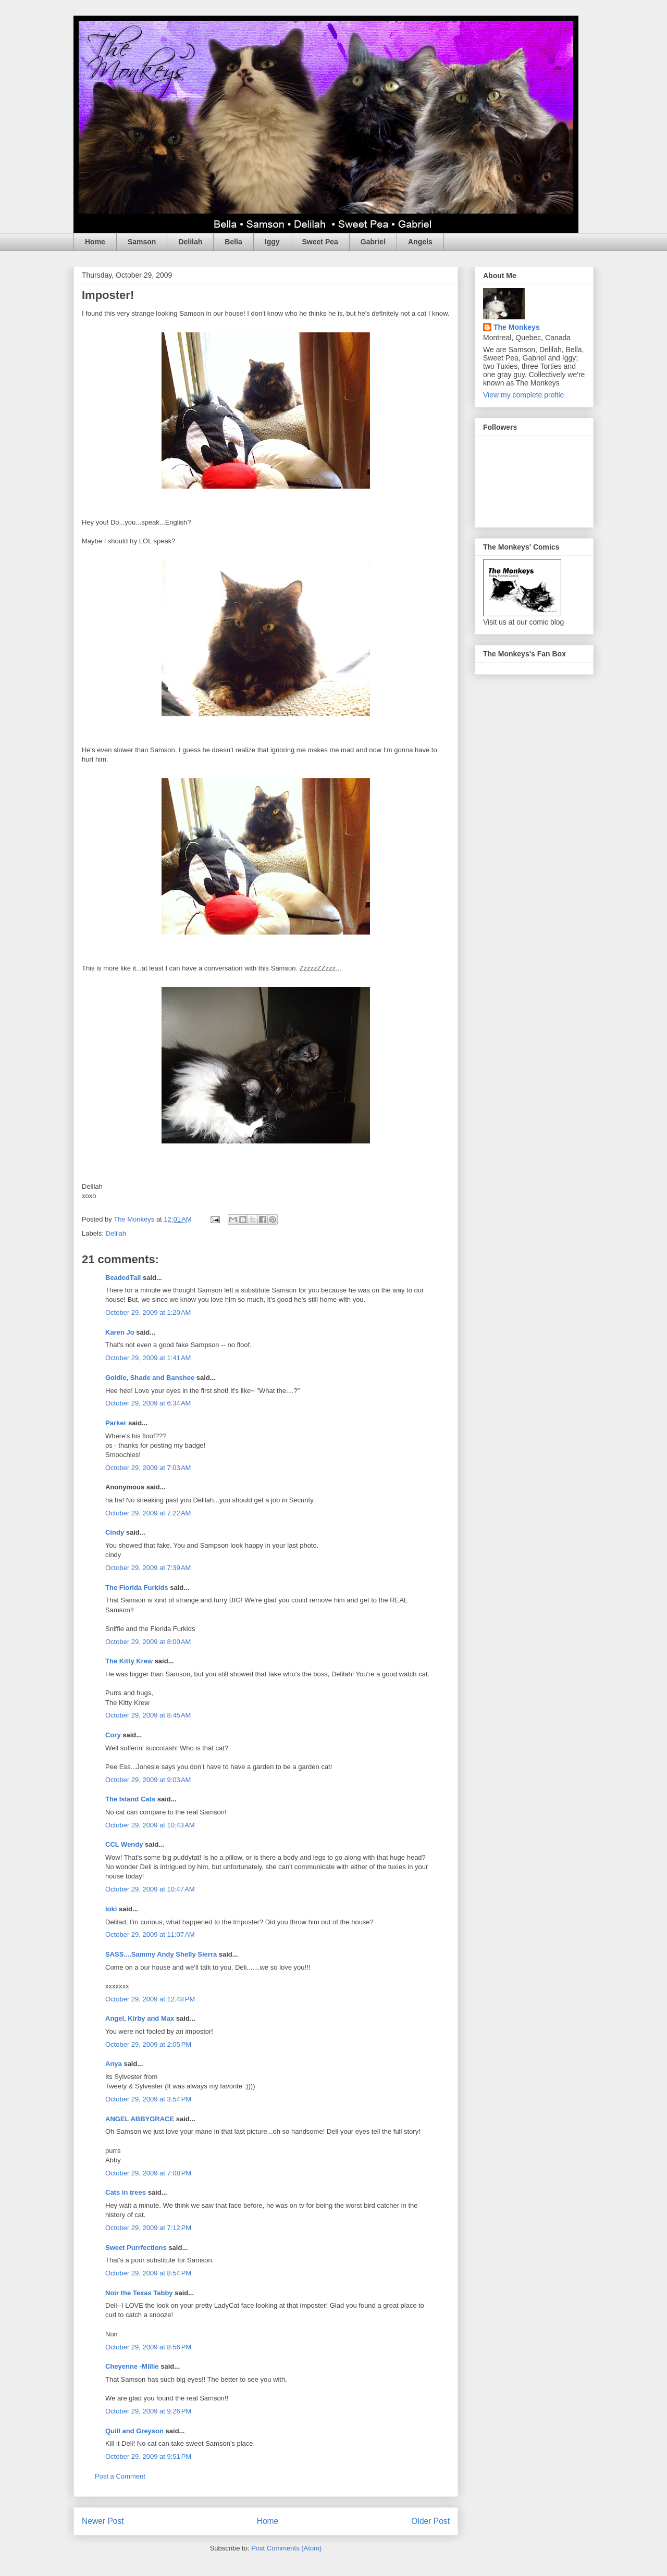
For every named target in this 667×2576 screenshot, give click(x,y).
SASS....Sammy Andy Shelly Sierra (161, 1954)
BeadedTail (123, 1277)
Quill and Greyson (134, 2431)
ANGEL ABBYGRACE (139, 2119)
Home (95, 242)
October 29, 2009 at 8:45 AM (148, 1715)
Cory (113, 1735)
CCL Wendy (124, 1844)
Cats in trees (125, 2192)
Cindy (114, 1532)
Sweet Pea (320, 242)
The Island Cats (130, 1799)
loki (111, 1909)
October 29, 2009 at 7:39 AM (148, 1568)
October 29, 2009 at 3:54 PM (148, 2099)
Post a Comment (120, 2476)
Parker (115, 1423)
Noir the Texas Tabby (139, 2293)
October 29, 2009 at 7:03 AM (148, 1468)
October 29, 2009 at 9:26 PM (148, 2411)
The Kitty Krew (129, 1661)
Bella (233, 242)
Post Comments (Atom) (286, 2548)
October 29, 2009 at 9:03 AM (148, 1780)
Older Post (430, 2521)
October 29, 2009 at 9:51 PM (148, 2456)
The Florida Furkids (136, 1587)
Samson (142, 242)
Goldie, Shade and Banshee (149, 1378)
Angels (420, 242)
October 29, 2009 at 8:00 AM (148, 1642)
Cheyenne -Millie (132, 2366)
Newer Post (103, 2521)
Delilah (190, 242)
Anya (113, 2064)
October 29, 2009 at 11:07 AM (150, 1934)
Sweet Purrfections (136, 2247)
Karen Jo (119, 1332)
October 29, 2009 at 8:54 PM (148, 2273)
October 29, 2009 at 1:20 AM (148, 1312)
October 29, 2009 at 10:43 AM (150, 1825)
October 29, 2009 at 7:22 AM (148, 1513)
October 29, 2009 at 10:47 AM (150, 1889)
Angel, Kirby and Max (139, 2018)
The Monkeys (516, 327)
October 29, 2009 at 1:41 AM (148, 1358)
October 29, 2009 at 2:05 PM (148, 2044)
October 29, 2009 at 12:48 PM (150, 1999)
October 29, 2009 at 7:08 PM (148, 2173)
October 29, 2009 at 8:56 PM (148, 2347)
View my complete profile (523, 395)
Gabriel (373, 242)
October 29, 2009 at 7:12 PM (148, 2228)
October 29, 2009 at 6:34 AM (148, 1403)
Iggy (272, 242)
